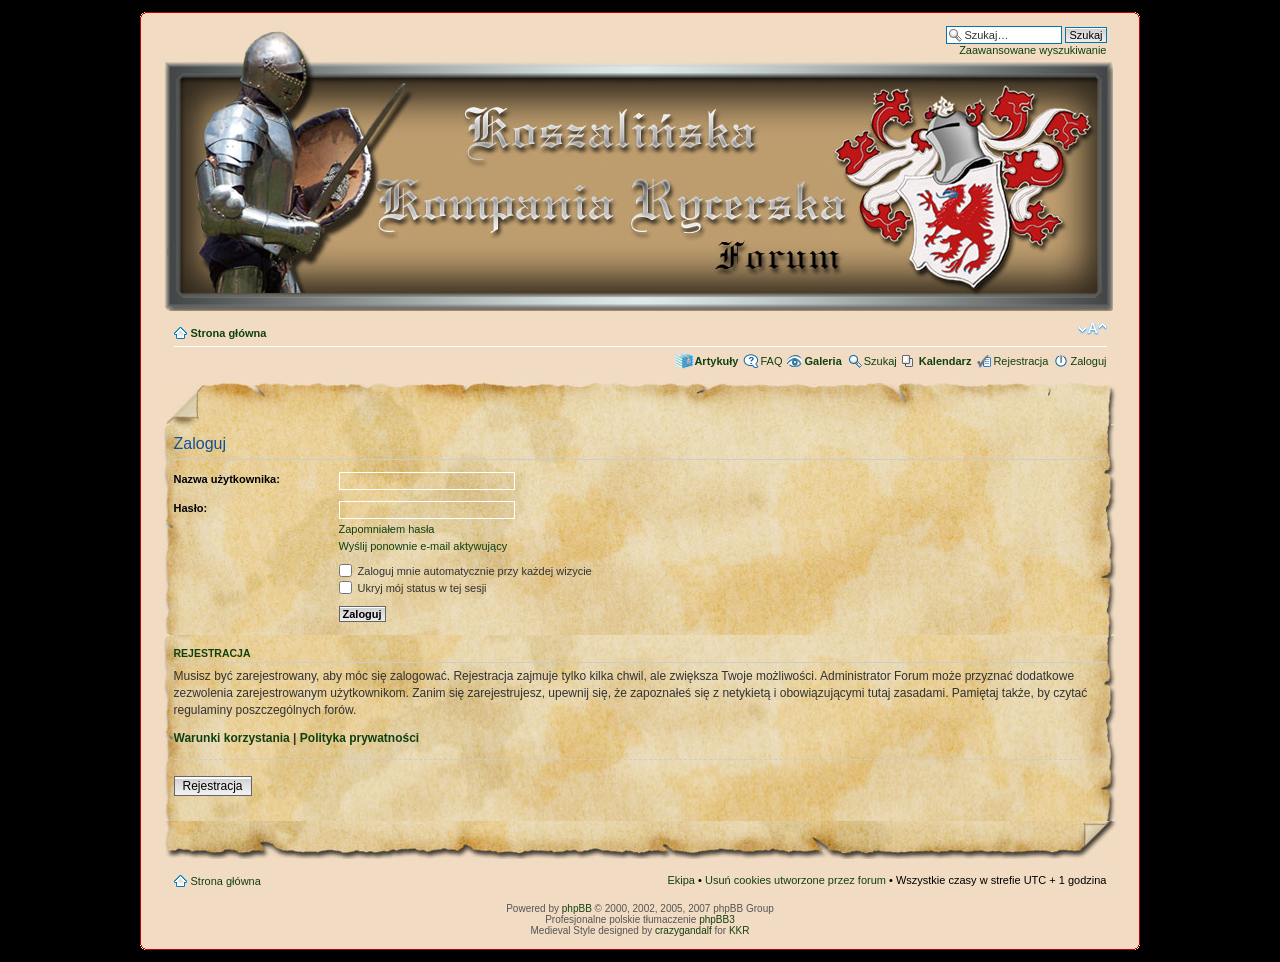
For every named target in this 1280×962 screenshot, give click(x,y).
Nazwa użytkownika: (227, 479)
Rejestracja (1020, 361)
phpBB (577, 908)
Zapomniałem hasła (387, 529)
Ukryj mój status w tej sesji (413, 588)
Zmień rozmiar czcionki (1092, 329)
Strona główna (229, 333)
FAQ (771, 361)
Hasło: (191, 508)
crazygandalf (683, 930)
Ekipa (681, 880)
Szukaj (880, 361)
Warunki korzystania (232, 738)
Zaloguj (1088, 361)
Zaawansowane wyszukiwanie (1032, 50)
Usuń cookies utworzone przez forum (795, 880)
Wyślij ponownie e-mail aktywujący (423, 546)
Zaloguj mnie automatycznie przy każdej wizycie (465, 571)
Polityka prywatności (359, 738)
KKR (739, 930)
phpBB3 (717, 919)
